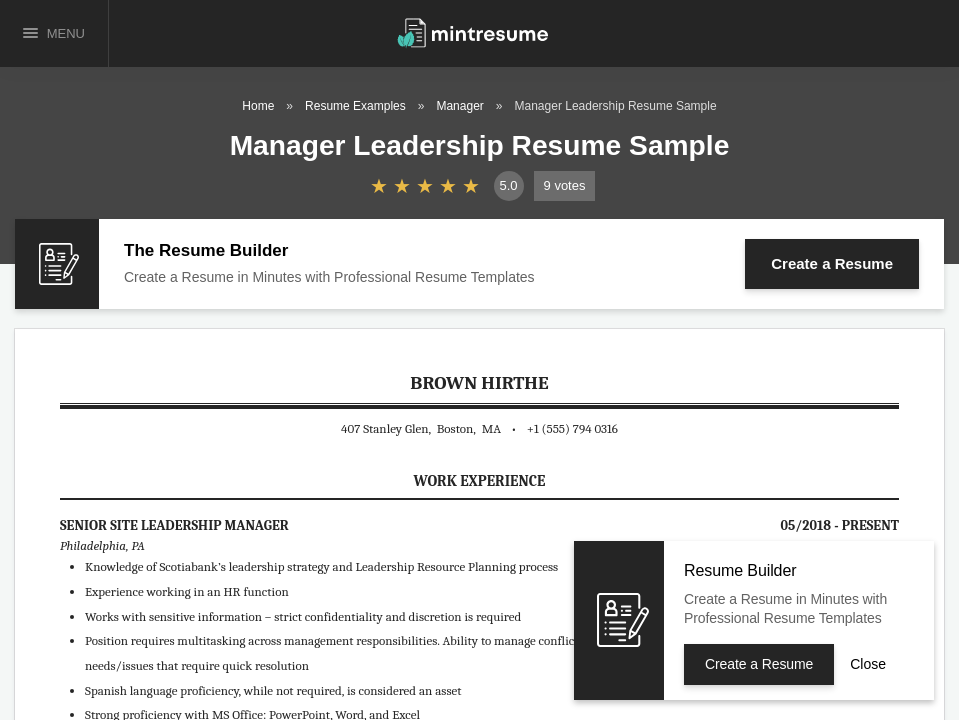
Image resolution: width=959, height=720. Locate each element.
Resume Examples (355, 106)
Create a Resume (832, 263)
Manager (459, 106)
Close (868, 664)
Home (258, 106)
